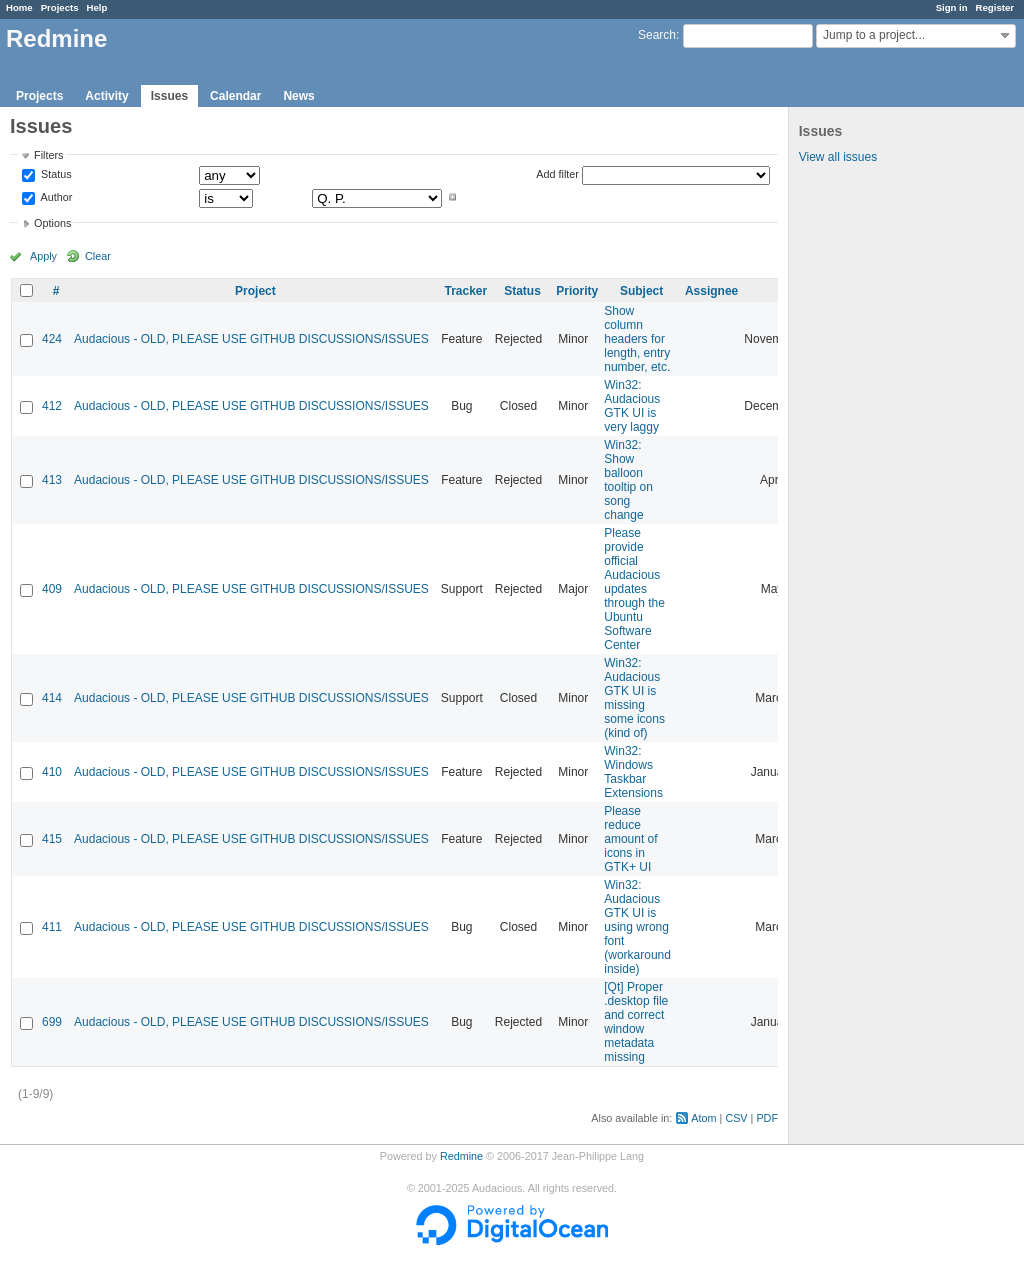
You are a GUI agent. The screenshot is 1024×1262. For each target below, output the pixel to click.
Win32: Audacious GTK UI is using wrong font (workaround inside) (637, 927)
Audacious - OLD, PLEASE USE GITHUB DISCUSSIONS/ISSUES (251, 339)
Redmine (461, 1156)
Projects (60, 7)
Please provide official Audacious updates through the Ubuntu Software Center (634, 589)
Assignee (711, 291)
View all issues (838, 157)
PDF (767, 1118)
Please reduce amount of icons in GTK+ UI (630, 839)
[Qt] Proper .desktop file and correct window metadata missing (636, 1022)
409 (52, 589)
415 (52, 839)
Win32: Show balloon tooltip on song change (628, 480)
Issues (169, 96)
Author (55, 197)
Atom (703, 1118)
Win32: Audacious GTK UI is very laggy (632, 406)
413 (52, 480)
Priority (577, 291)
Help (97, 7)
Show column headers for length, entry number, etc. (637, 339)
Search (657, 35)
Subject (641, 291)
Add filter (557, 174)
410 (52, 772)
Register (995, 7)
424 (52, 339)
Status (55, 175)
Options (52, 223)
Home (19, 7)
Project (255, 291)
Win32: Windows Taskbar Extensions (633, 772)
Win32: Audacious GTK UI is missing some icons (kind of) (634, 698)
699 (52, 1022)
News (298, 96)
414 (52, 698)
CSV (736, 1118)
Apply (43, 256)
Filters (48, 155)
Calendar (235, 96)
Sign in (952, 7)
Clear (98, 256)
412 (52, 406)
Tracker (465, 291)
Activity (106, 96)
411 (52, 927)
